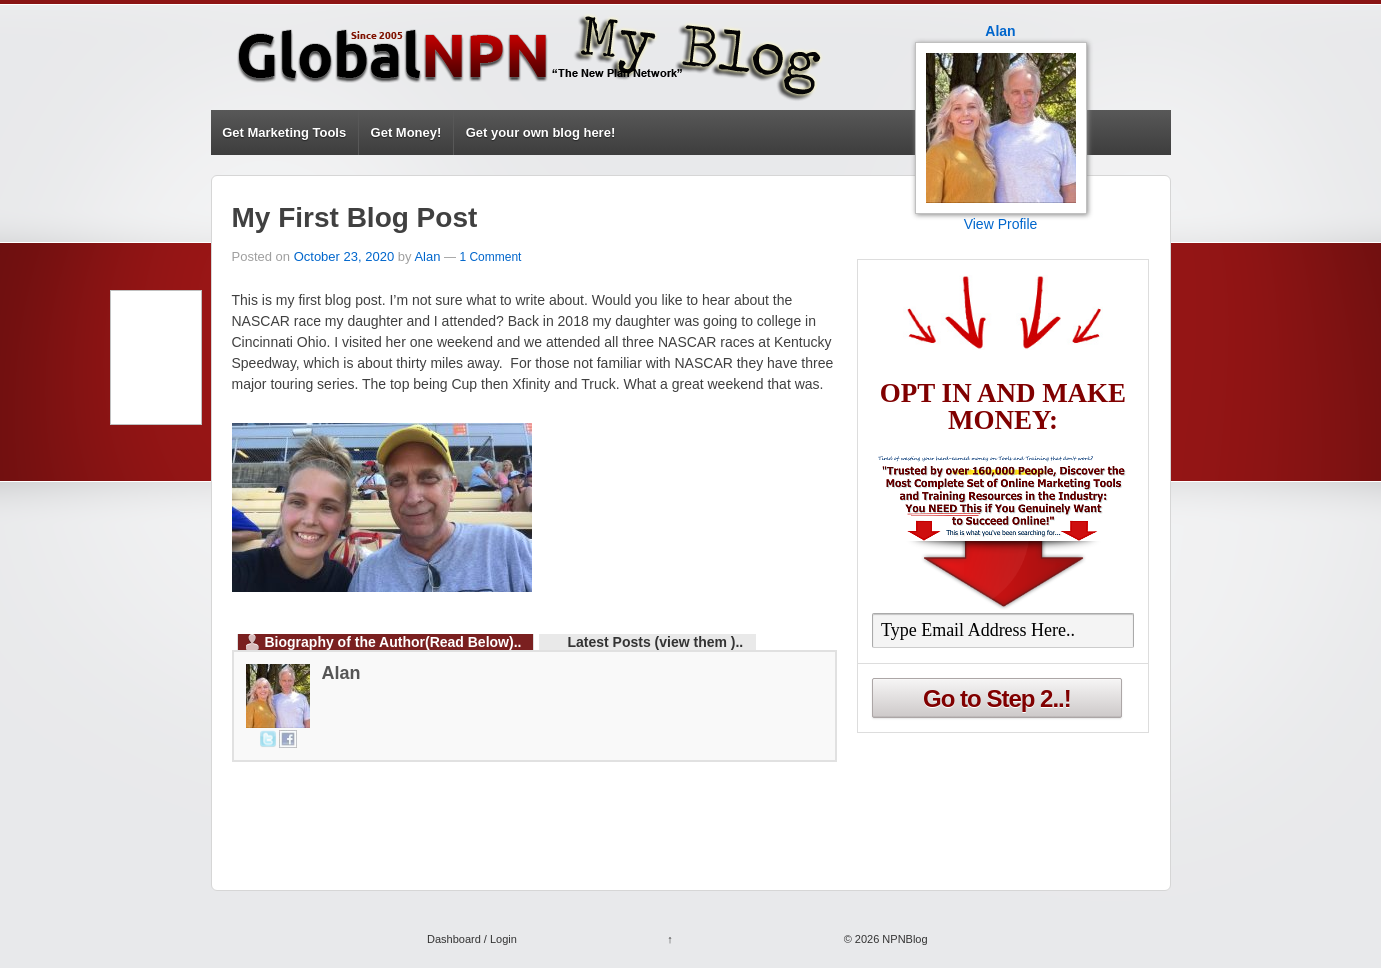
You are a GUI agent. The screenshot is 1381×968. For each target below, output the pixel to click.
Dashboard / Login (472, 939)
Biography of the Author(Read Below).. (393, 642)
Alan (427, 256)
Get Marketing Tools (284, 132)
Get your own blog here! (541, 132)
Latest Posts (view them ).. (655, 642)
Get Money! (406, 132)
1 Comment (490, 257)
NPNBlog (903, 939)
